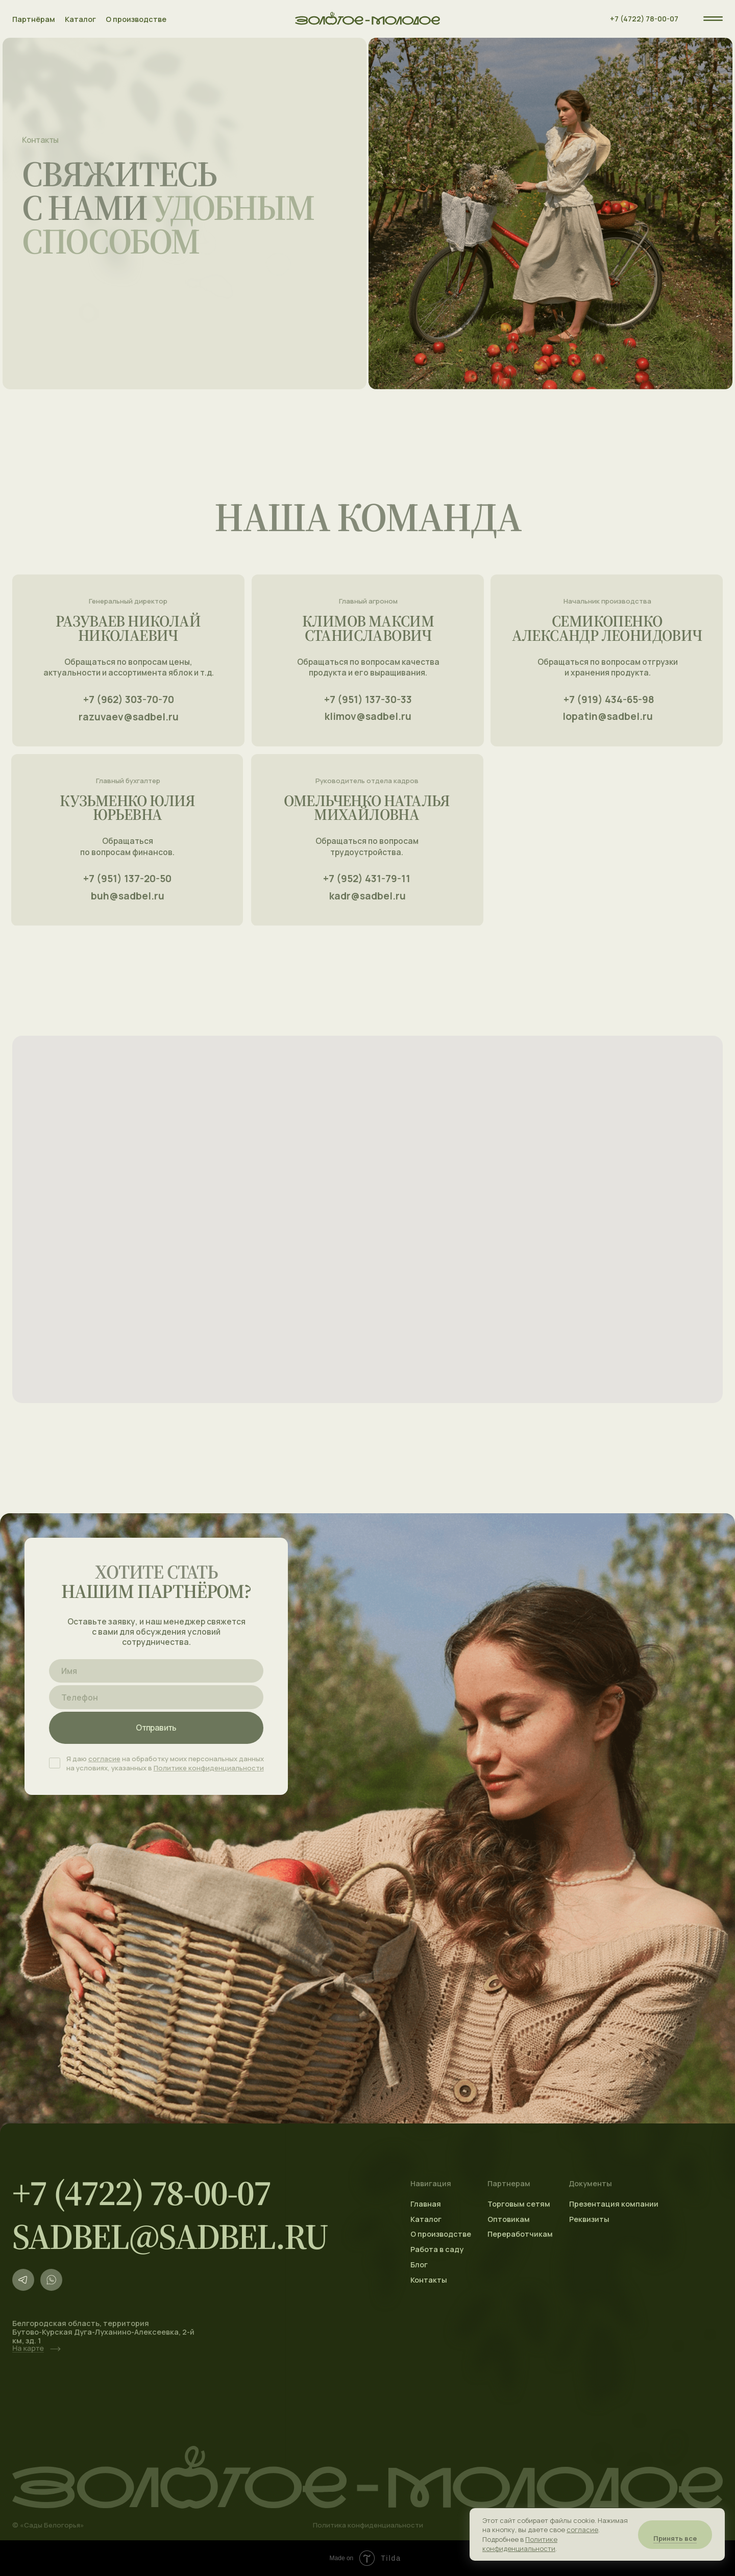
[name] (156, 1671)
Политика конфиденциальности (368, 2525)
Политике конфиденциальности (209, 1767)
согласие (104, 1758)
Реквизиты (589, 2219)
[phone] (156, 1697)
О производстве (136, 19)
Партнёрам (33, 19)
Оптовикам (508, 2219)
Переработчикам (520, 2234)
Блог (419, 2264)
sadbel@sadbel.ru (170, 2236)
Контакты (428, 2280)
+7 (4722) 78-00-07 (644, 18)
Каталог (80, 19)
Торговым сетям (518, 2204)
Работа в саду (436, 2249)
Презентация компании (613, 2204)
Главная (425, 2204)
